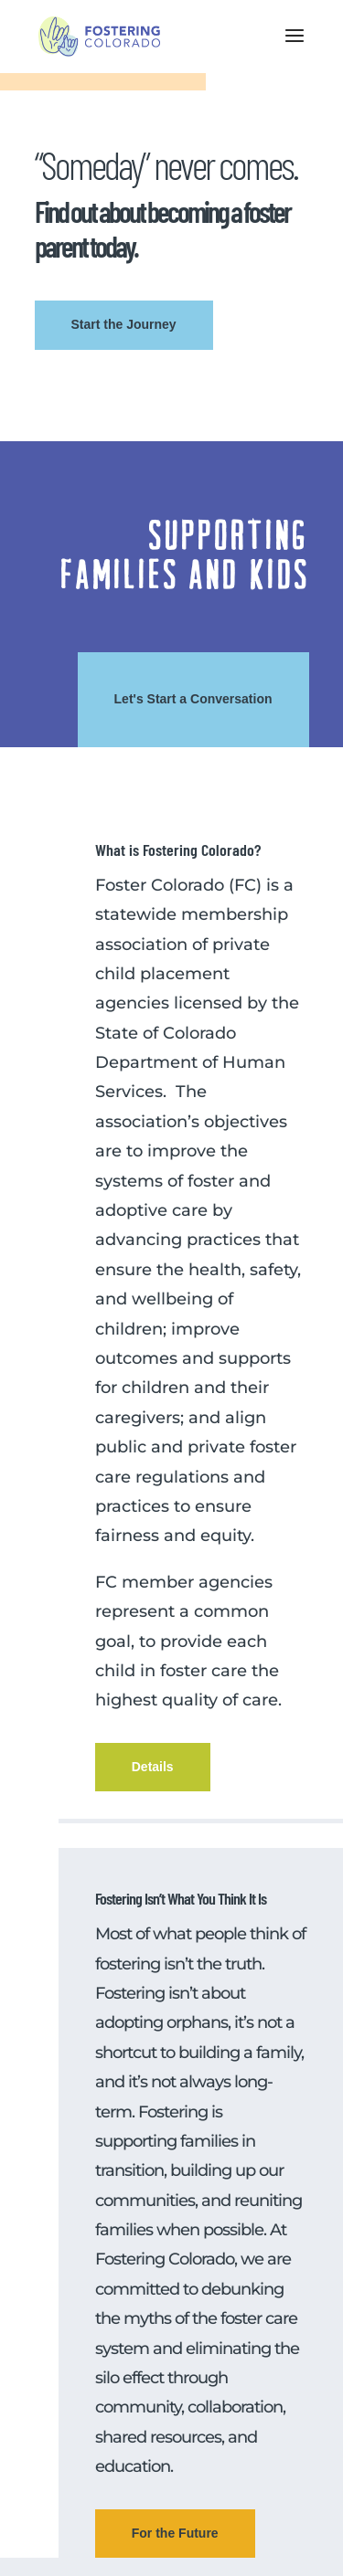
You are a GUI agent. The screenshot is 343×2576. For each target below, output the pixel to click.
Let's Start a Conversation (193, 699)
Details (153, 1766)
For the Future (175, 2533)
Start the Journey (124, 324)
